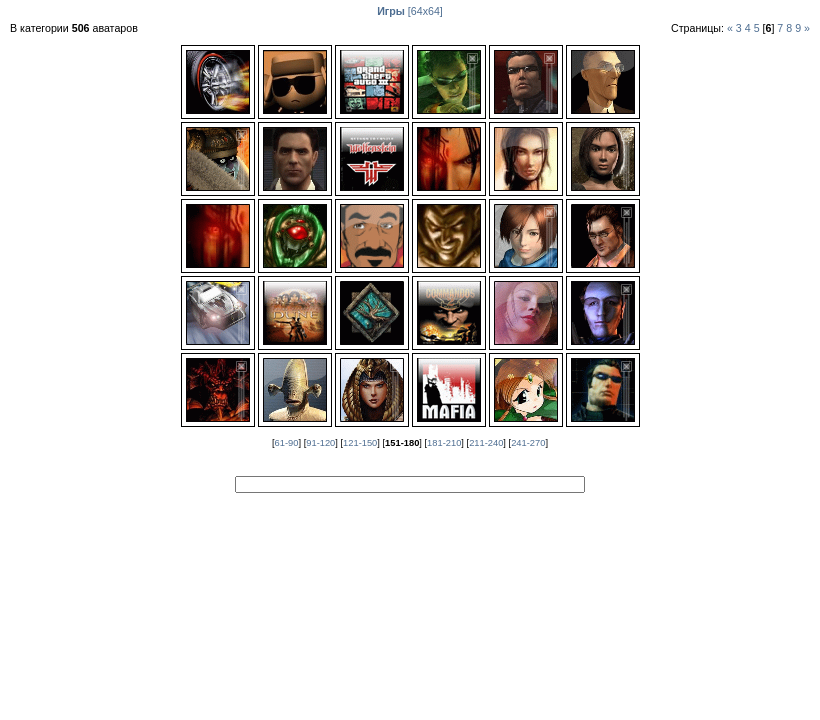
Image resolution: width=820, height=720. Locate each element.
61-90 (287, 443)
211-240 (486, 443)
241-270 (528, 443)
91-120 (320, 443)
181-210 (444, 443)
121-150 (360, 443)
